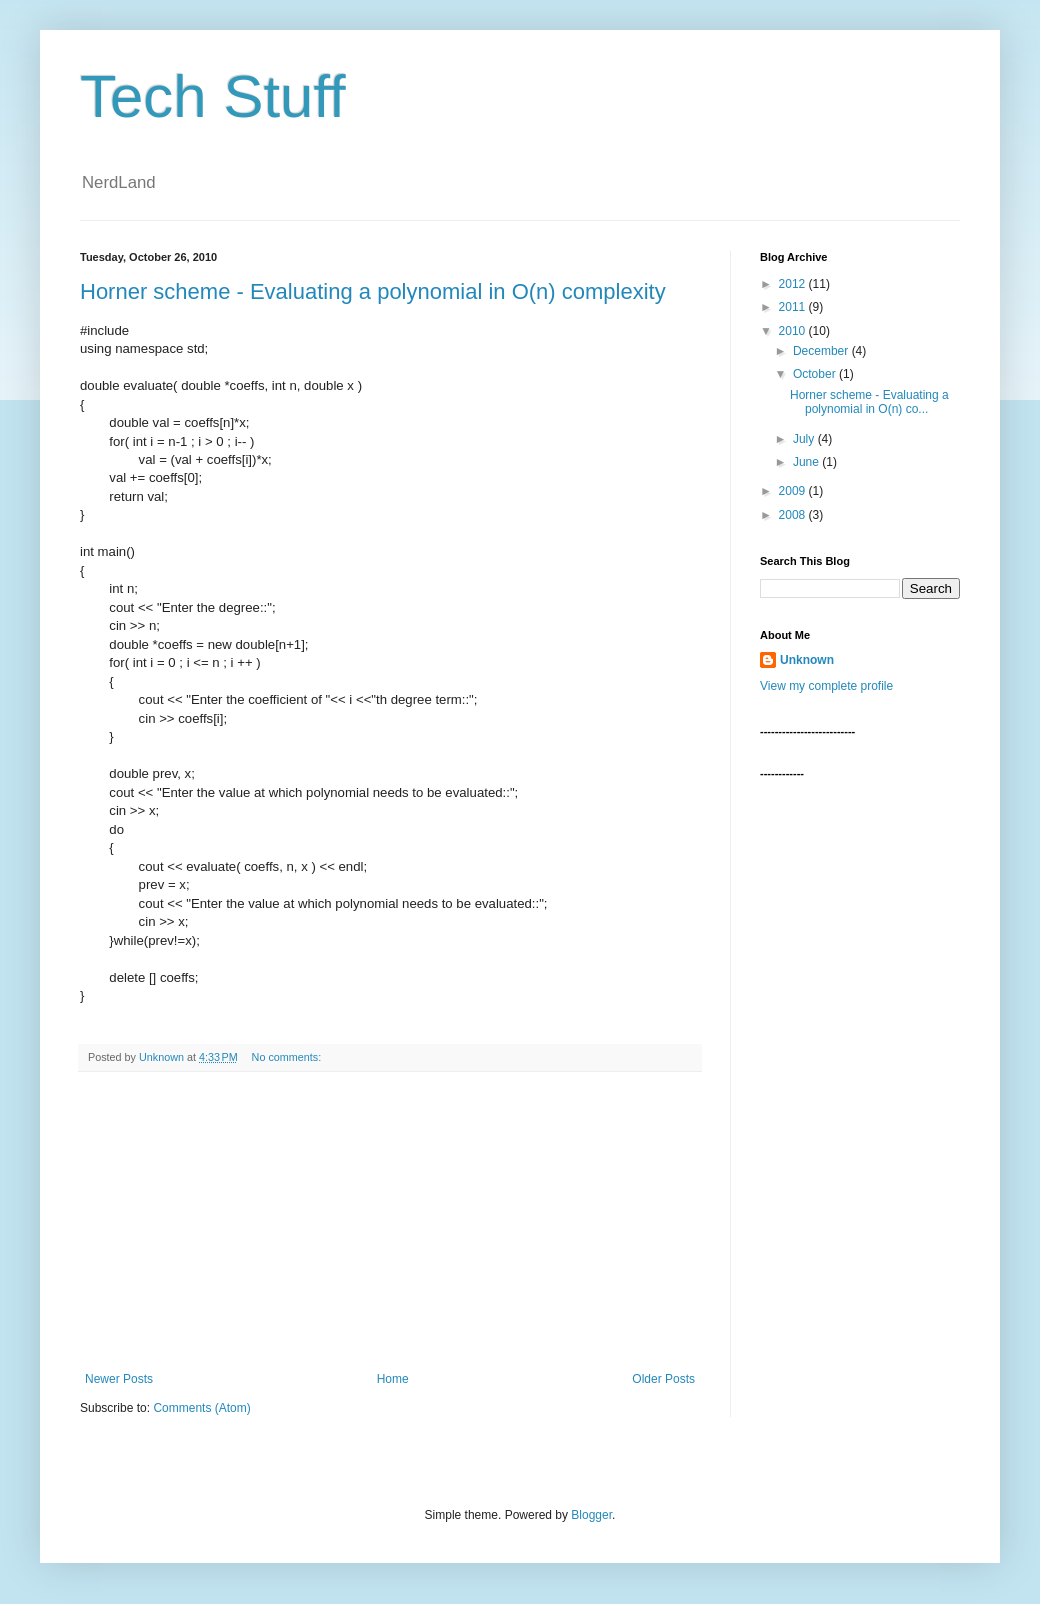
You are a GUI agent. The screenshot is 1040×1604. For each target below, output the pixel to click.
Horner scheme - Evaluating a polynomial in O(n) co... (869, 402)
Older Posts (663, 1379)
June (807, 462)
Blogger (591, 1515)
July (805, 439)
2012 (794, 284)
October (816, 374)
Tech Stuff (213, 96)
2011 (794, 307)
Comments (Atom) (201, 1408)
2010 (794, 331)
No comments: (288, 1057)
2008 (794, 515)
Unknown (807, 660)
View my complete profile (826, 686)
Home (393, 1379)
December (822, 351)
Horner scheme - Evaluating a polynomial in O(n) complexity (373, 291)
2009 (794, 491)
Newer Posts (119, 1379)
